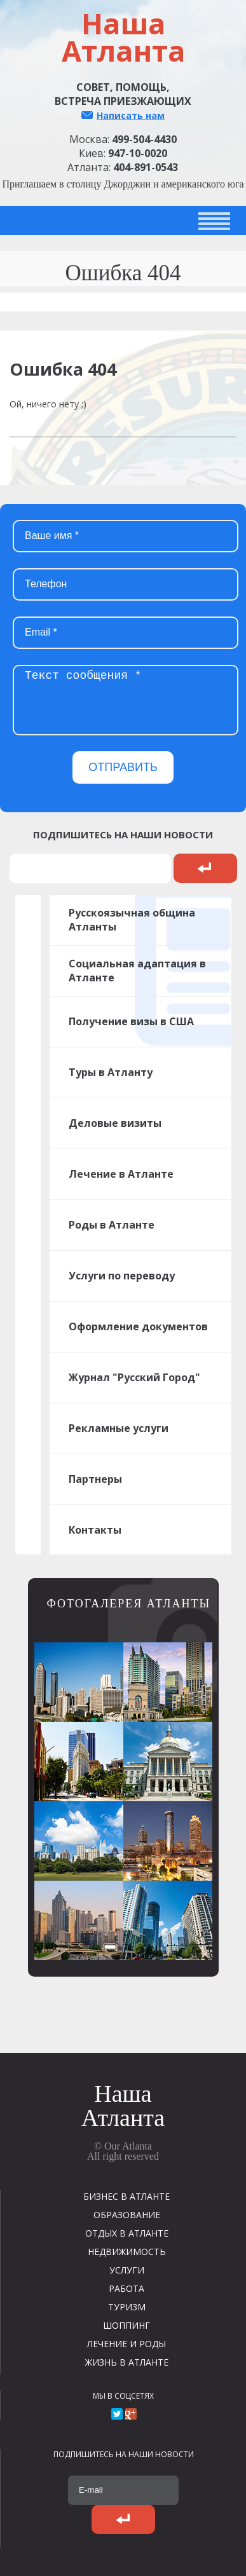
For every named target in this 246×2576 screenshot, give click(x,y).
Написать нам (131, 115)
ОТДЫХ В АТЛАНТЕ (126, 2233)
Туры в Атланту (111, 1072)
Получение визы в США (131, 1021)
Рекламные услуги (118, 1428)
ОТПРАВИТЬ (123, 767)
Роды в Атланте (111, 1225)
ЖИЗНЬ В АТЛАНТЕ (126, 2362)
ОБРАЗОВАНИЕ (126, 2215)
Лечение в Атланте (121, 1174)
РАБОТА (126, 2288)
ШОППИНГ (126, 2325)
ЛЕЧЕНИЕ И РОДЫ (126, 2344)
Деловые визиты (115, 1123)
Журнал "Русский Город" (134, 1377)
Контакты (95, 1530)
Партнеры (95, 1479)
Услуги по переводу (122, 1276)
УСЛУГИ (126, 2270)
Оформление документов (138, 1326)
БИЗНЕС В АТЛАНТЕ (126, 2196)
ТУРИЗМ (127, 2307)
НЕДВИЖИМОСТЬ (127, 2251)
